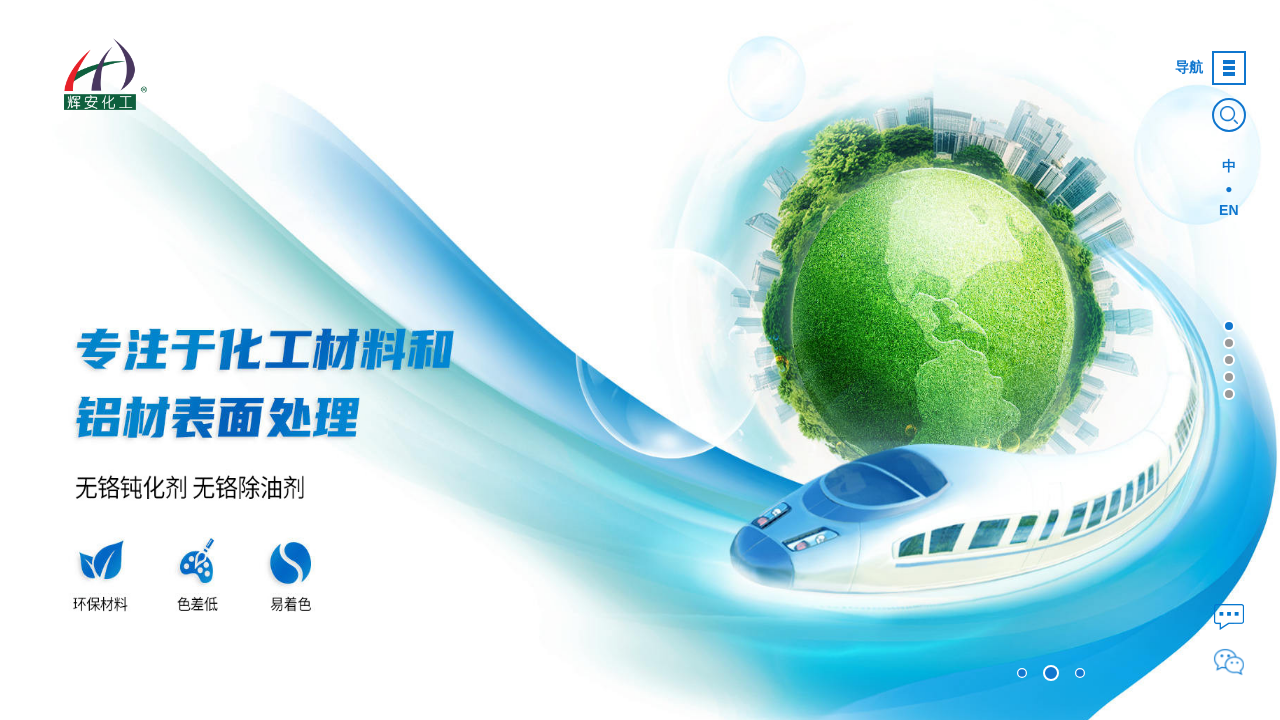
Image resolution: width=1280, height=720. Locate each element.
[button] (1229, 326)
